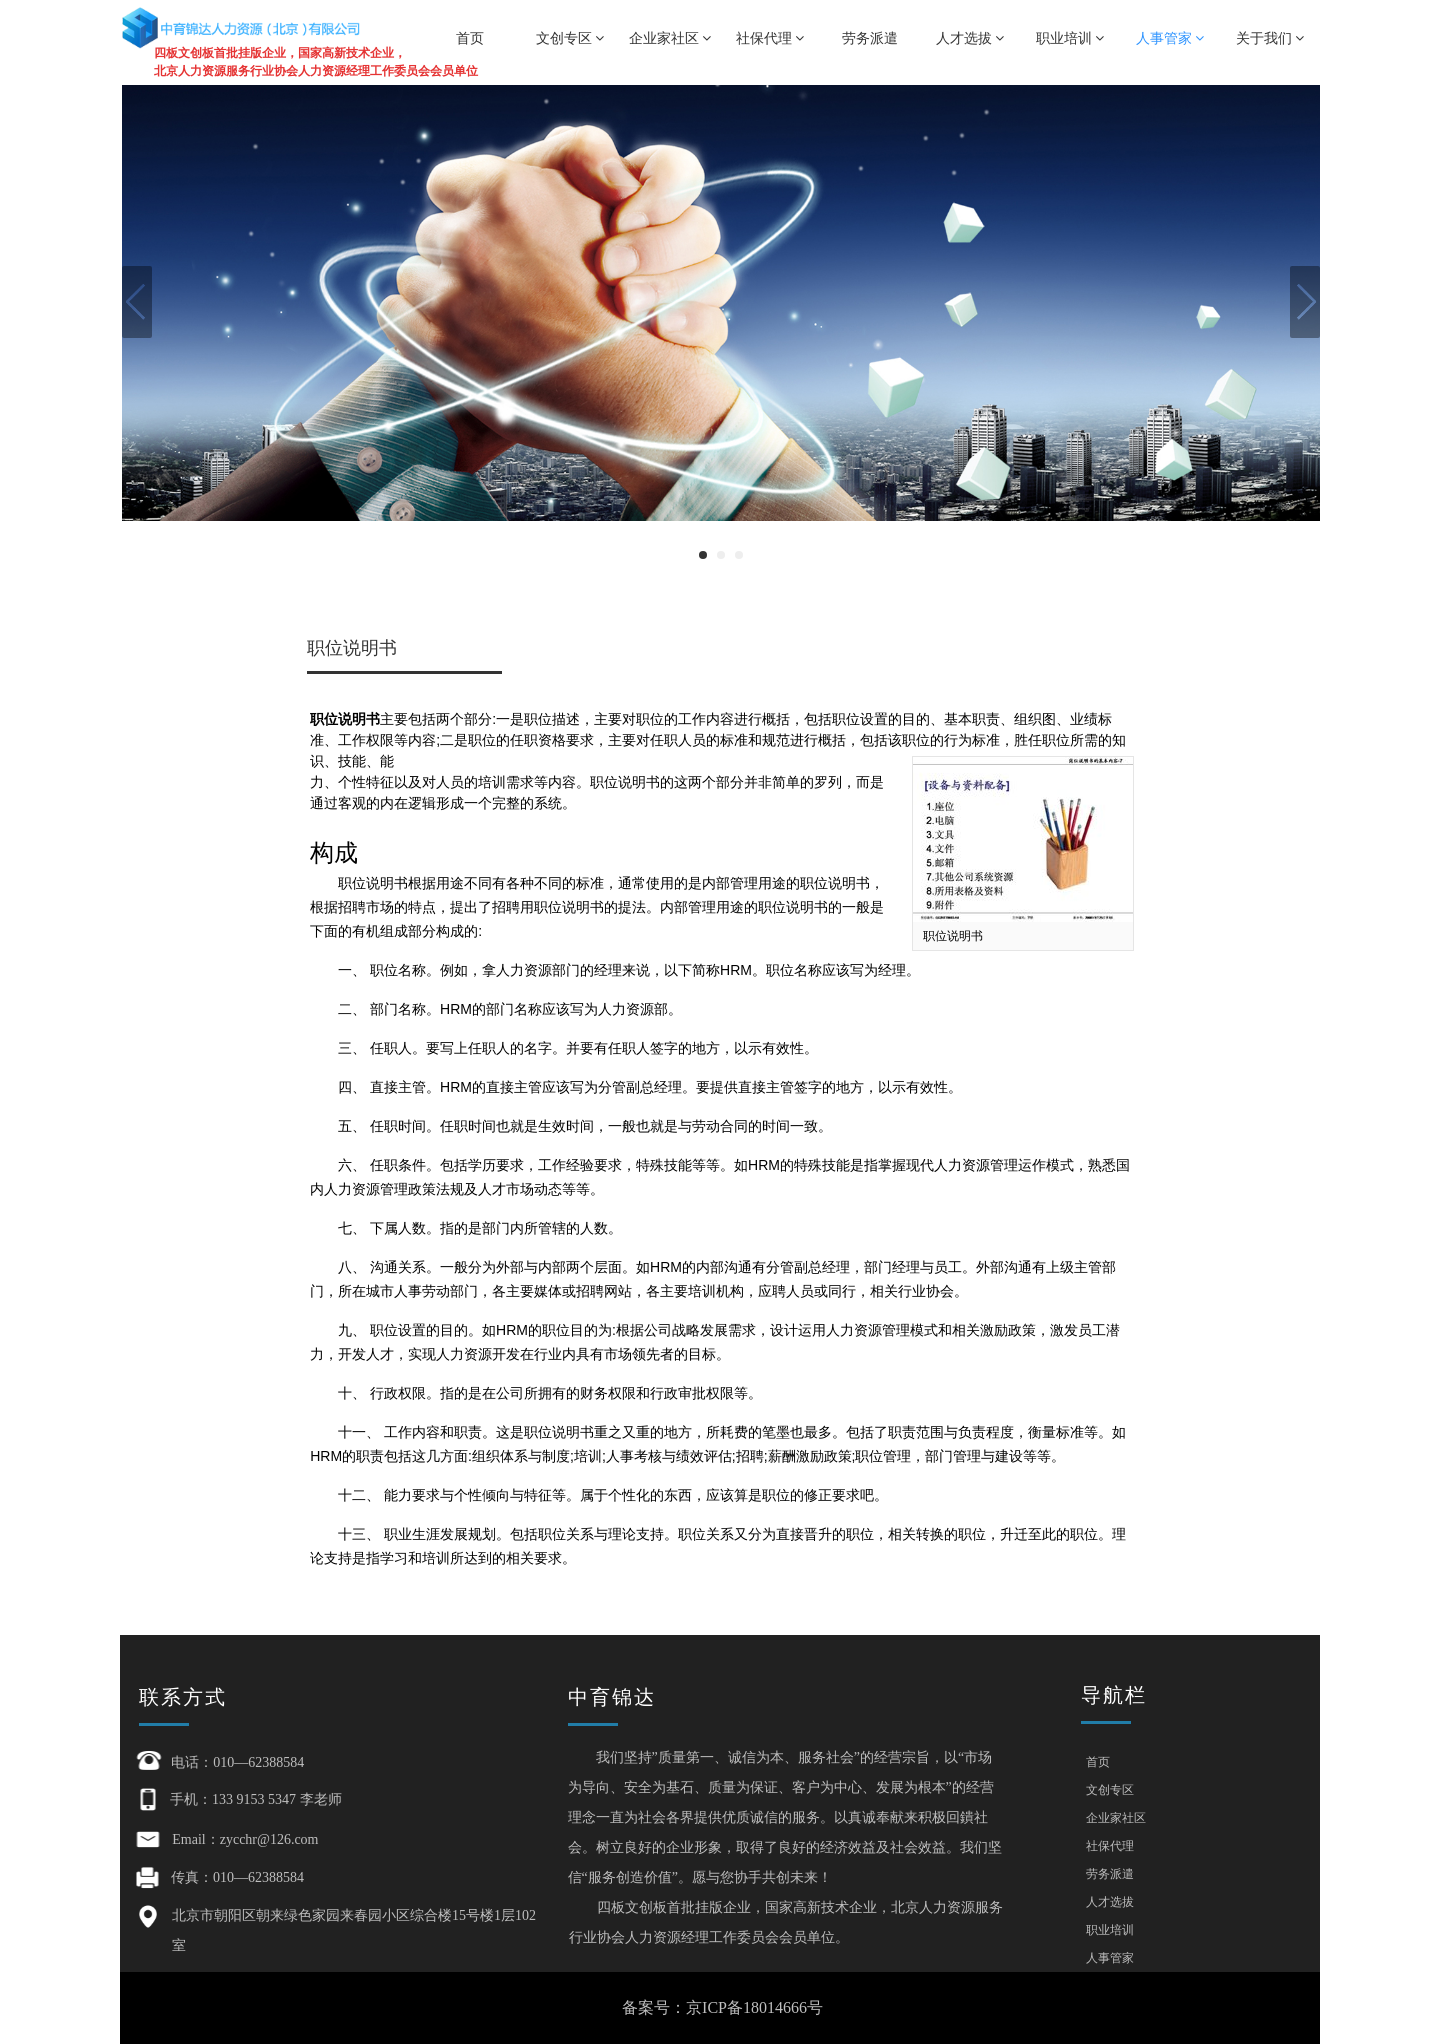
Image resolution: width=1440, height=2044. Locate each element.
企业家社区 (670, 38)
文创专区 (570, 38)
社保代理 (770, 38)
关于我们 (1270, 38)
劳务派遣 (870, 38)
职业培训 (1070, 38)
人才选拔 (970, 38)
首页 (470, 38)
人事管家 (1170, 38)
